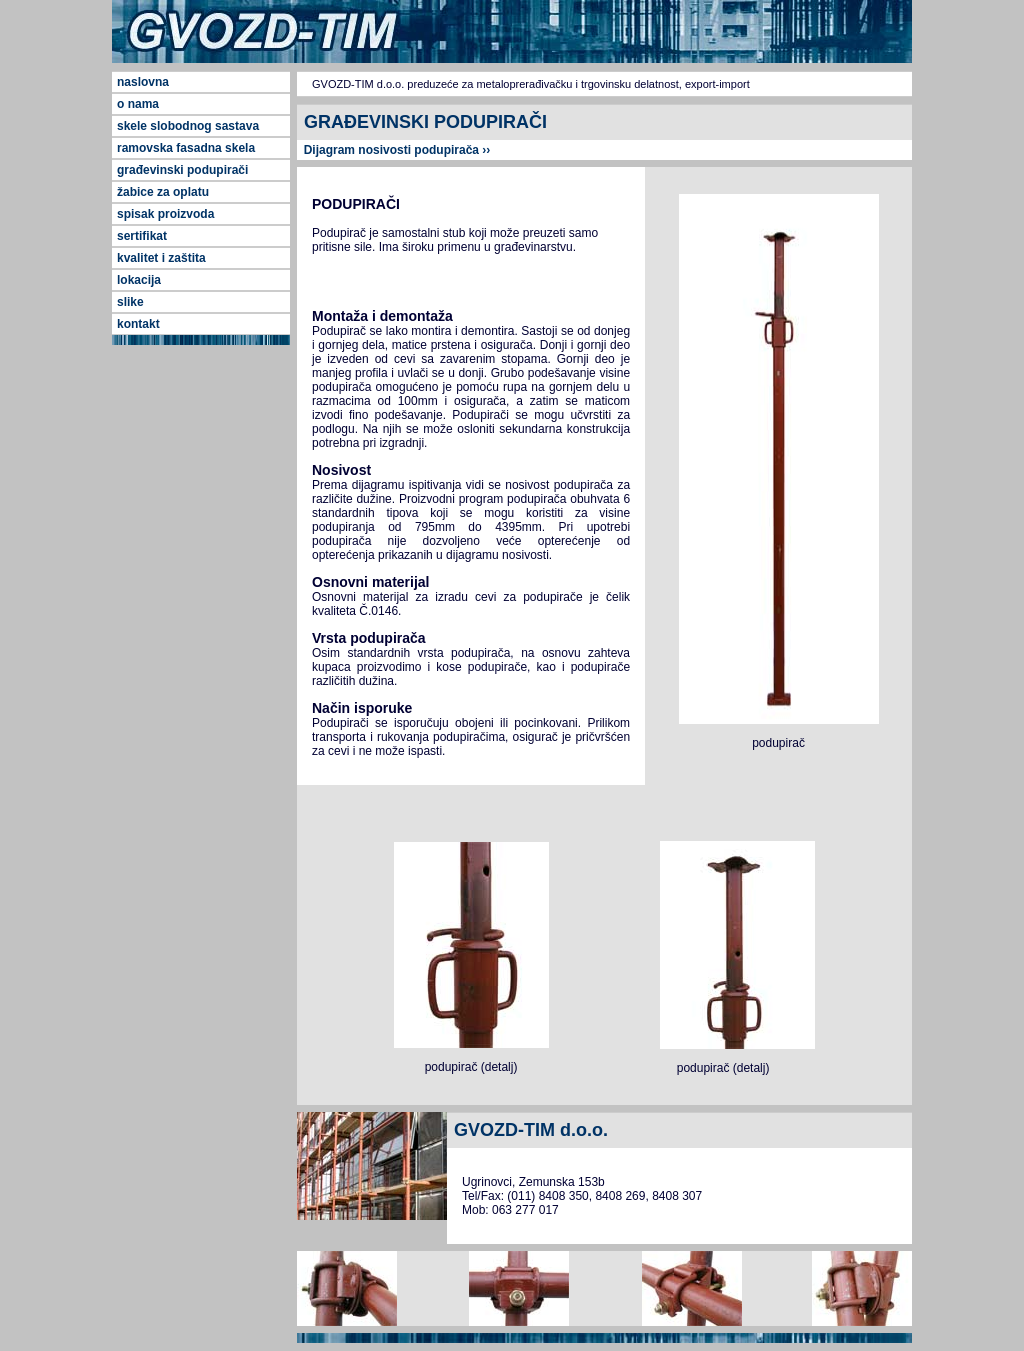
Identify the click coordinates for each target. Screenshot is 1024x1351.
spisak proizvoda (165, 214)
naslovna (143, 82)
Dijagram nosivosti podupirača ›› (393, 150)
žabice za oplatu (163, 192)
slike (130, 302)
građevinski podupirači (182, 170)
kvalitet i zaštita (161, 258)
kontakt (138, 324)
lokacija (139, 280)
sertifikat (142, 236)
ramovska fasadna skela (186, 148)
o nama (138, 104)
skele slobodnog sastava (188, 126)
